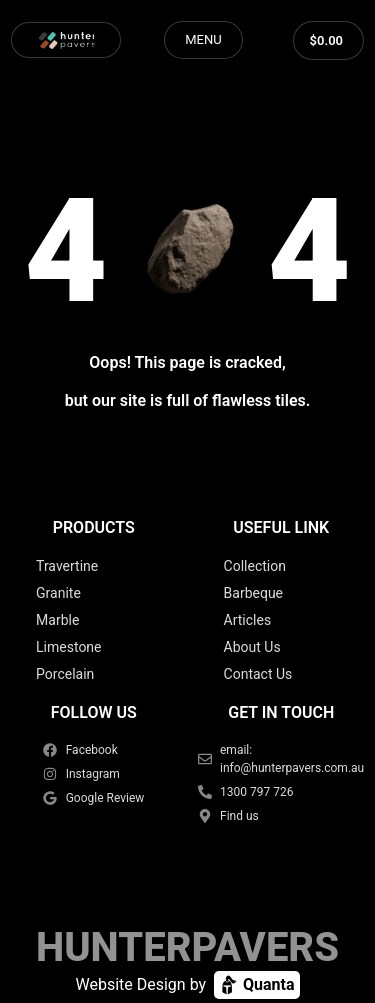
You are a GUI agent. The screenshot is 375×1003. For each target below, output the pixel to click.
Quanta (256, 985)
